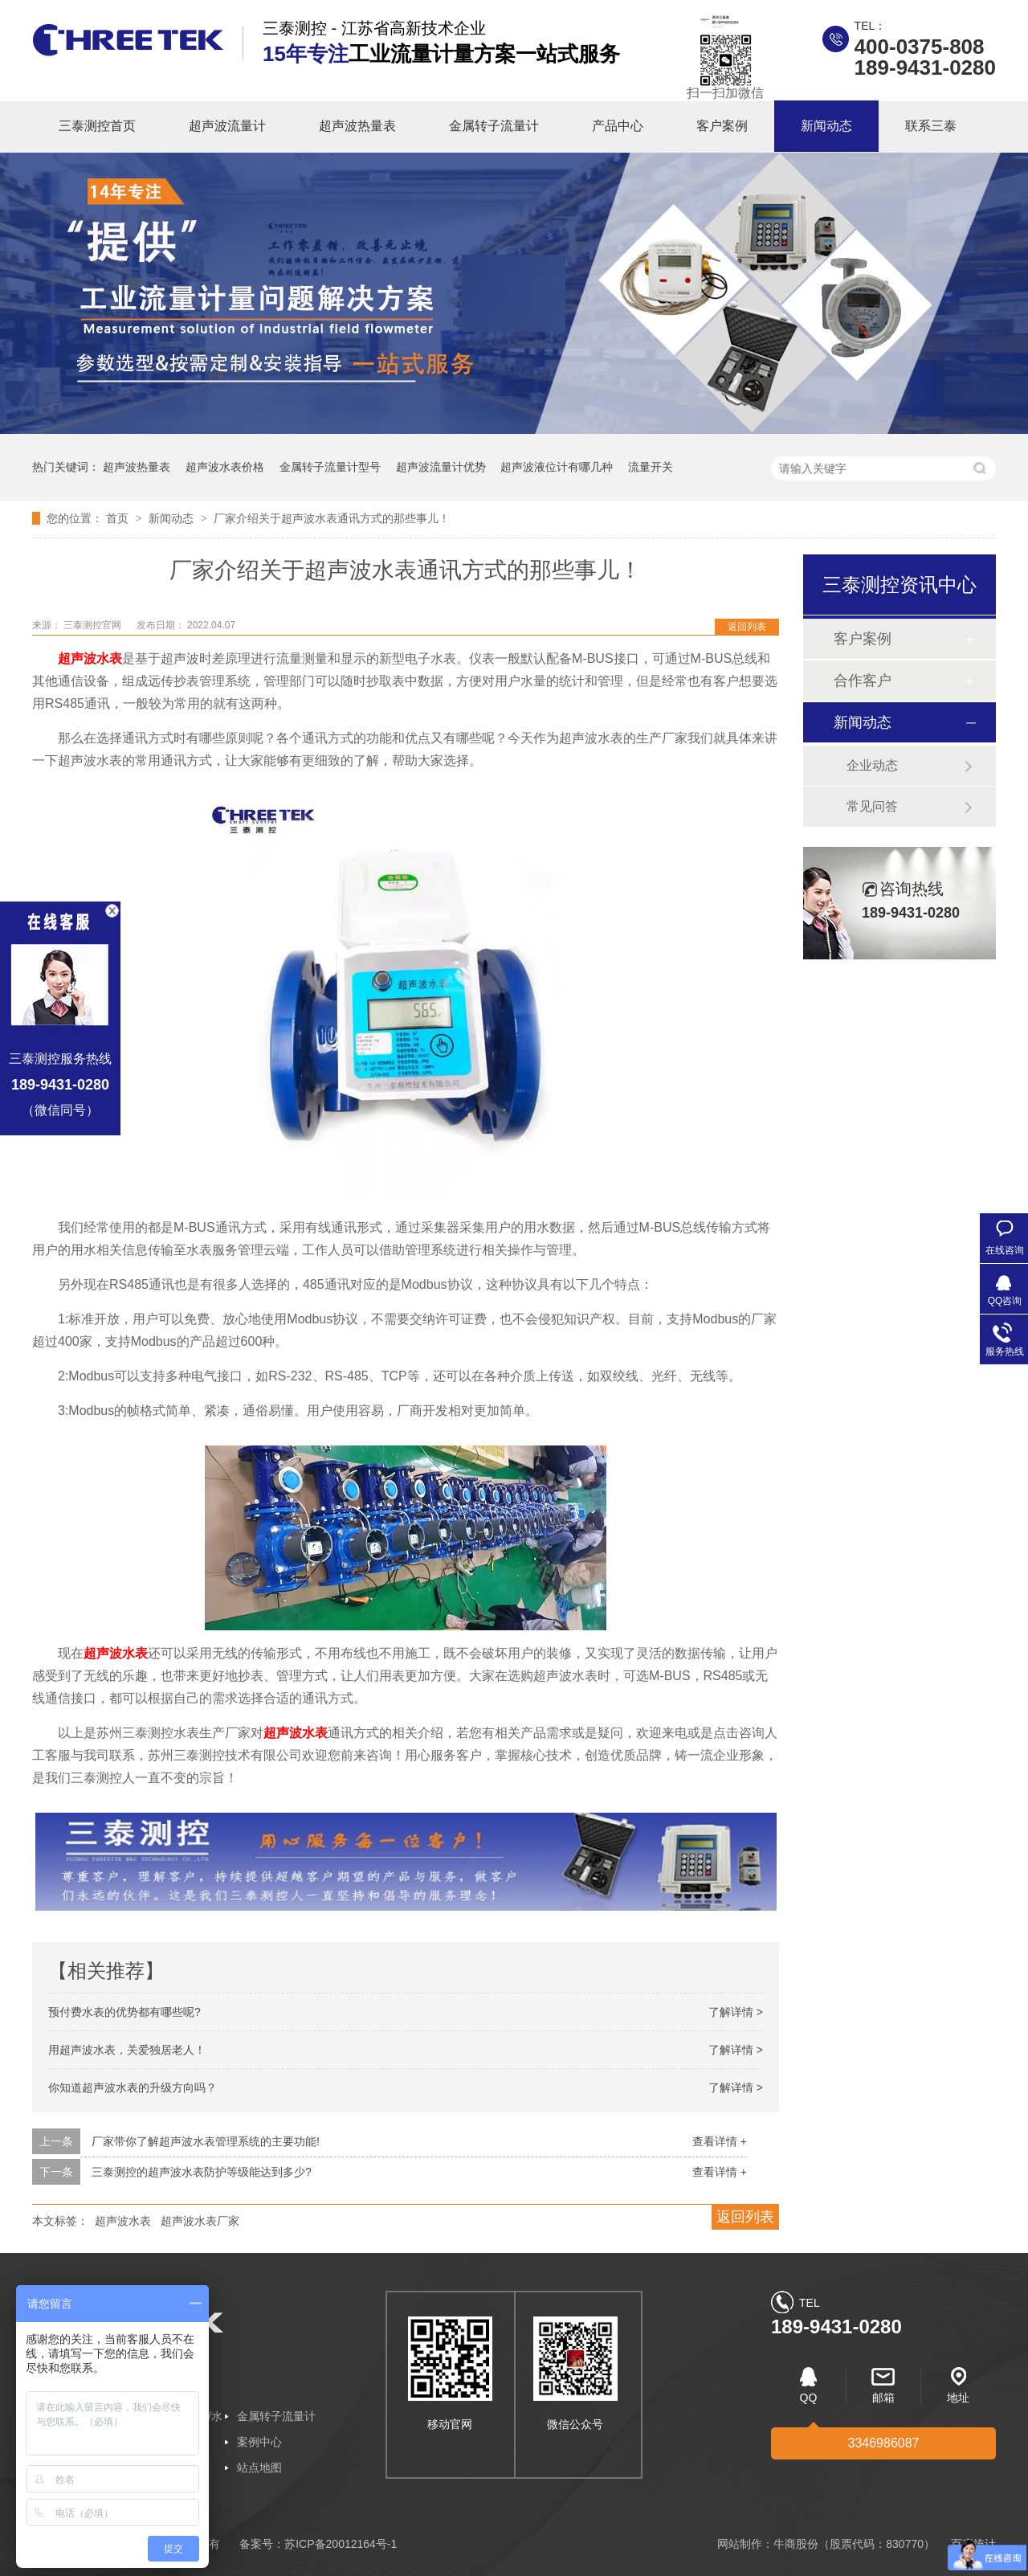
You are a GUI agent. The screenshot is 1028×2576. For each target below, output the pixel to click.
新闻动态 (826, 126)
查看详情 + (719, 2141)
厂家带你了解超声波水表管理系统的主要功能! (206, 2141)
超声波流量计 (227, 126)
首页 (119, 518)
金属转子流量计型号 (330, 466)
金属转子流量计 (494, 126)
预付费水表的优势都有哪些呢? (124, 2012)
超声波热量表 (357, 126)
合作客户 (862, 681)
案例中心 (259, 2441)
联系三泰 (931, 126)
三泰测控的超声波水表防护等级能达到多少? (202, 2171)
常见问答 (872, 806)
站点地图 (259, 2467)
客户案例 (722, 126)
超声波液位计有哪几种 (556, 466)
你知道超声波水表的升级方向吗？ (132, 2087)
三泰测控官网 (93, 625)
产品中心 (617, 126)
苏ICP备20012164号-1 (340, 2543)
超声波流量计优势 (441, 466)
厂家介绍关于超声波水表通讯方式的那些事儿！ (332, 518)
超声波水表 (295, 1733)
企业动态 (872, 765)
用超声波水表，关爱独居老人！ (127, 2049)
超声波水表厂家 (200, 2220)
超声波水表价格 (225, 466)
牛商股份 (795, 2543)
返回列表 (747, 626)
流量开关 (650, 466)
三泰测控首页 (97, 126)
